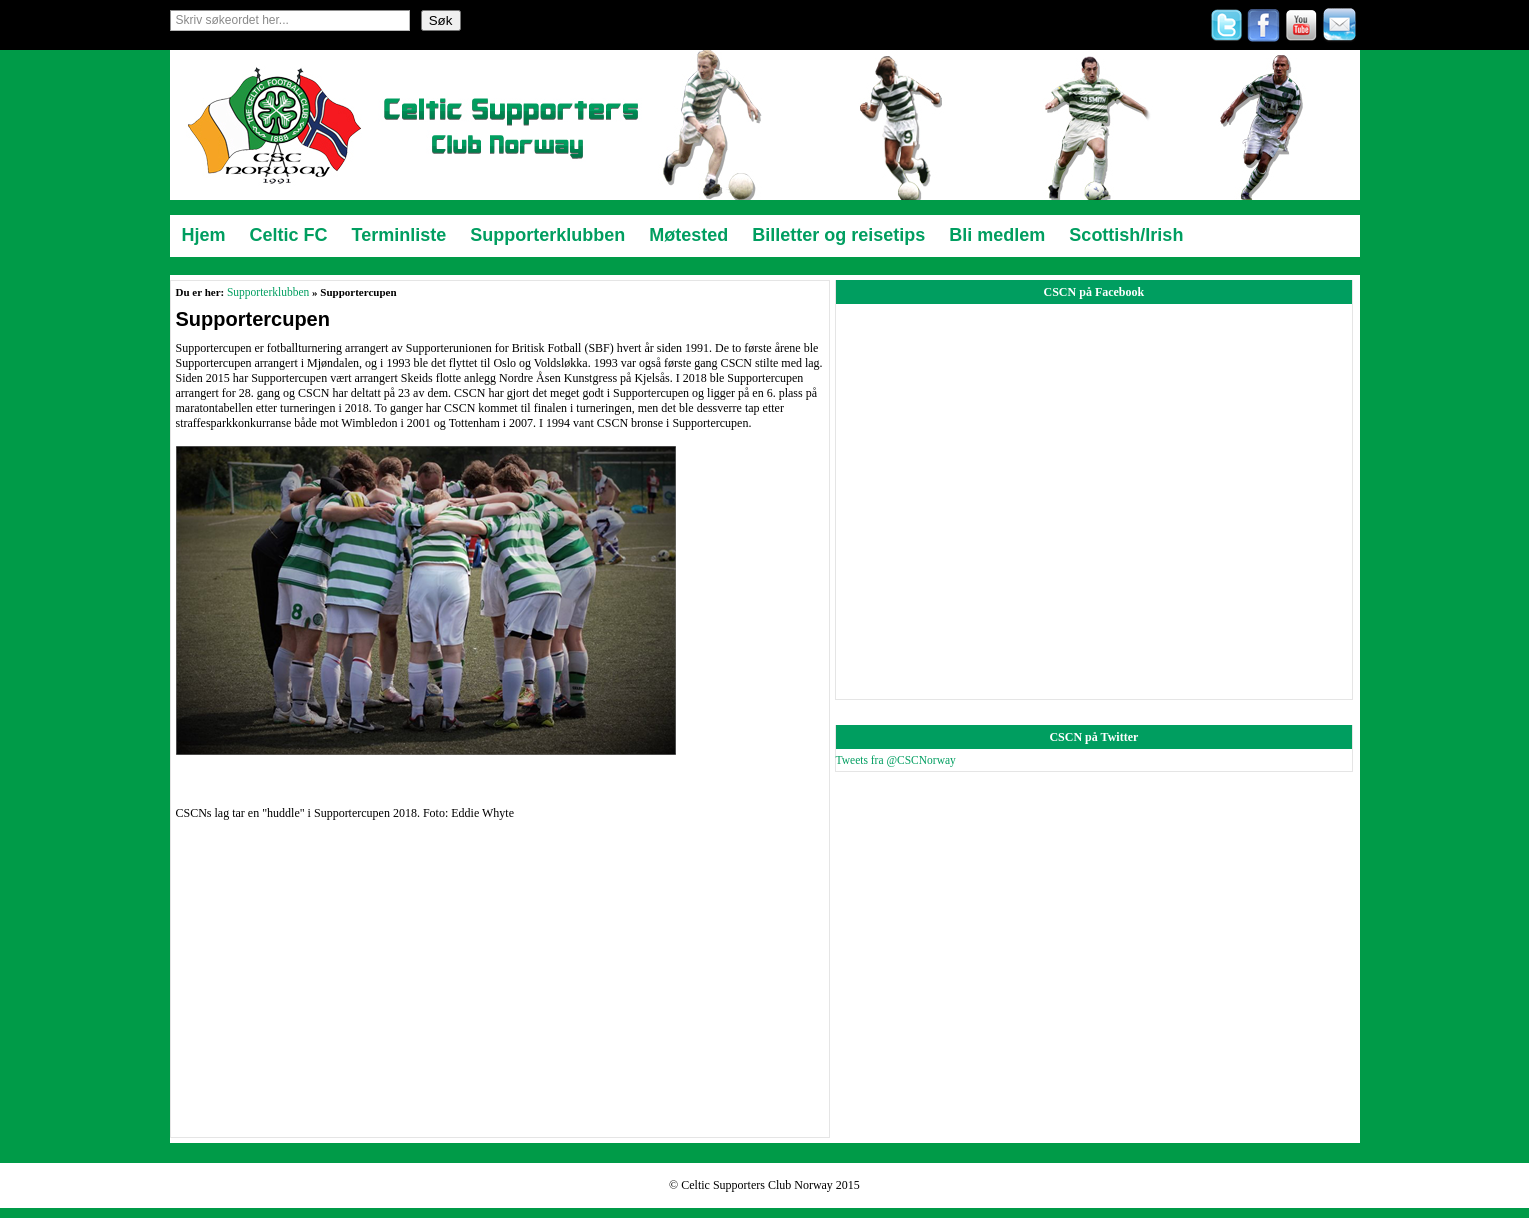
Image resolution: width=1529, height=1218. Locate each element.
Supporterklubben (268, 292)
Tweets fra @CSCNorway (896, 760)
